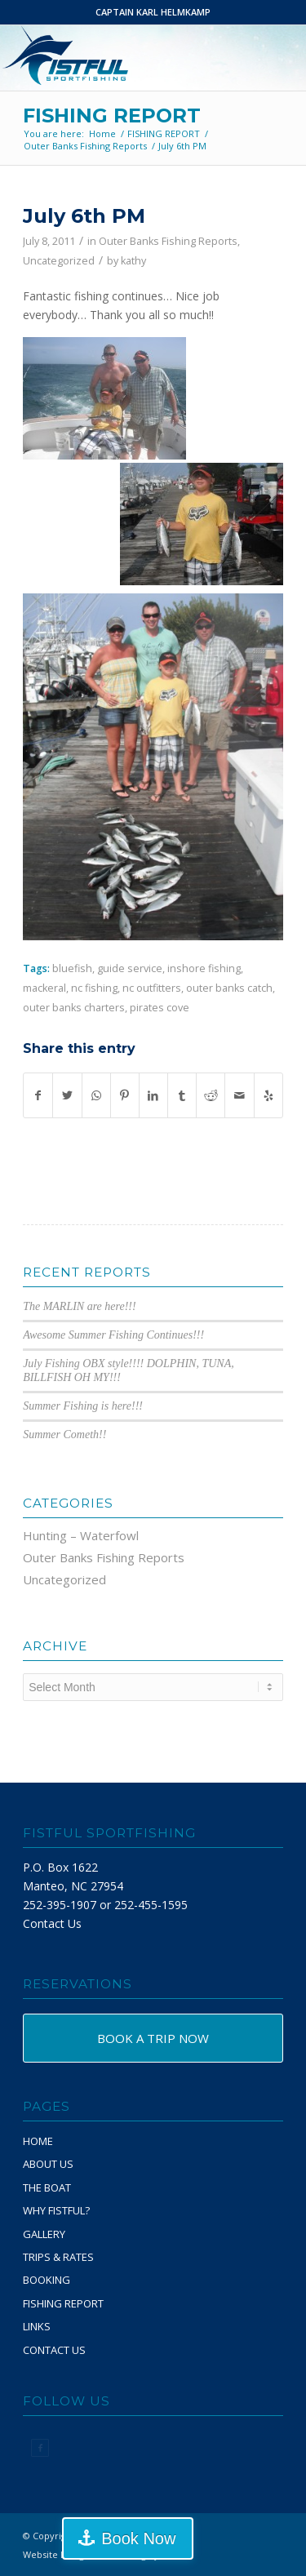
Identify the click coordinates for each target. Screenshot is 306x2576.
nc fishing (94, 988)
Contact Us (52, 1923)
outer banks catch (229, 988)
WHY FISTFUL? (56, 2210)
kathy (133, 261)
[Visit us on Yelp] (268, 1095)
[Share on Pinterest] (125, 1095)
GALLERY (44, 2234)
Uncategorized (59, 261)
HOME (38, 2141)
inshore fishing (204, 968)
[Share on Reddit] (210, 1095)
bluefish (72, 968)
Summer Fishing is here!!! (83, 1406)
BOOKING (46, 2279)
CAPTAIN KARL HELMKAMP (153, 12)
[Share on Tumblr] (182, 1095)
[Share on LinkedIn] (153, 1095)
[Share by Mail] (239, 1095)
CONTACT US (54, 2350)
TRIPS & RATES (58, 2257)
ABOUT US (48, 2163)
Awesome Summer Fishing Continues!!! (113, 1335)
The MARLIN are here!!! (79, 1306)
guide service (129, 968)
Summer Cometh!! (64, 1434)
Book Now (138, 2538)
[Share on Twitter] (67, 1095)
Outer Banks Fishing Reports (168, 241)
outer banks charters (74, 1008)
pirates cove (159, 1008)
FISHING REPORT (112, 115)
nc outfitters (151, 988)
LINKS (37, 2326)
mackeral (44, 988)
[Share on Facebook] (38, 1095)
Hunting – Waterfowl (81, 1535)
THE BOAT (47, 2187)
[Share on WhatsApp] (96, 1095)
